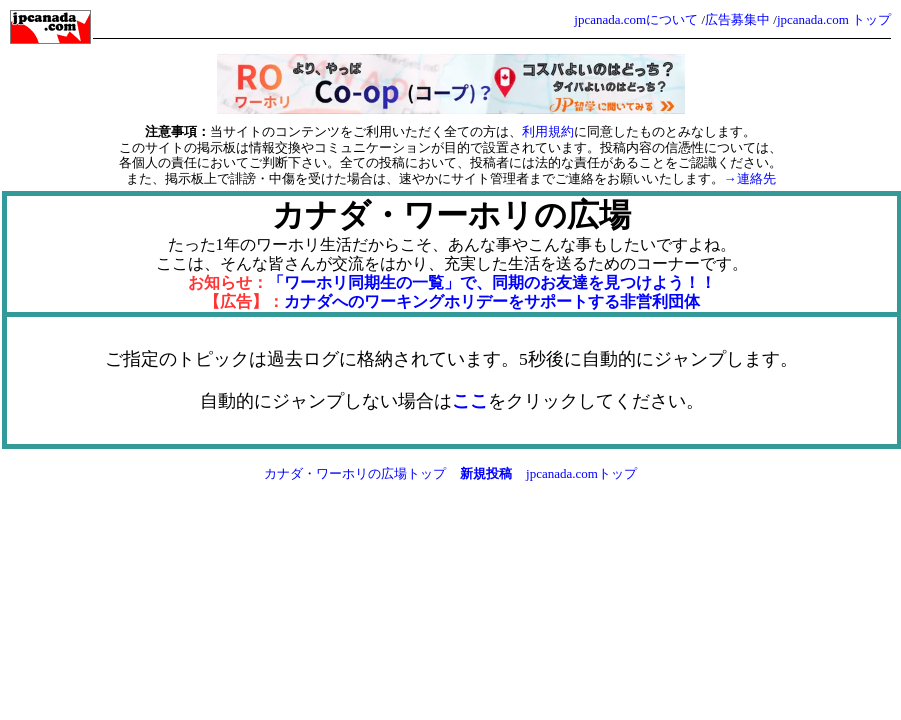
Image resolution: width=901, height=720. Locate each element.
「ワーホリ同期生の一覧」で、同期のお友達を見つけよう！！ (492, 282)
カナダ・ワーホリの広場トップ (355, 473)
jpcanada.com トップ (834, 19)
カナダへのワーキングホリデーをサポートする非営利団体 (492, 301)
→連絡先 (750, 178)
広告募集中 (737, 19)
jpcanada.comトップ (581, 473)
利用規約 (548, 131)
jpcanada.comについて (636, 19)
